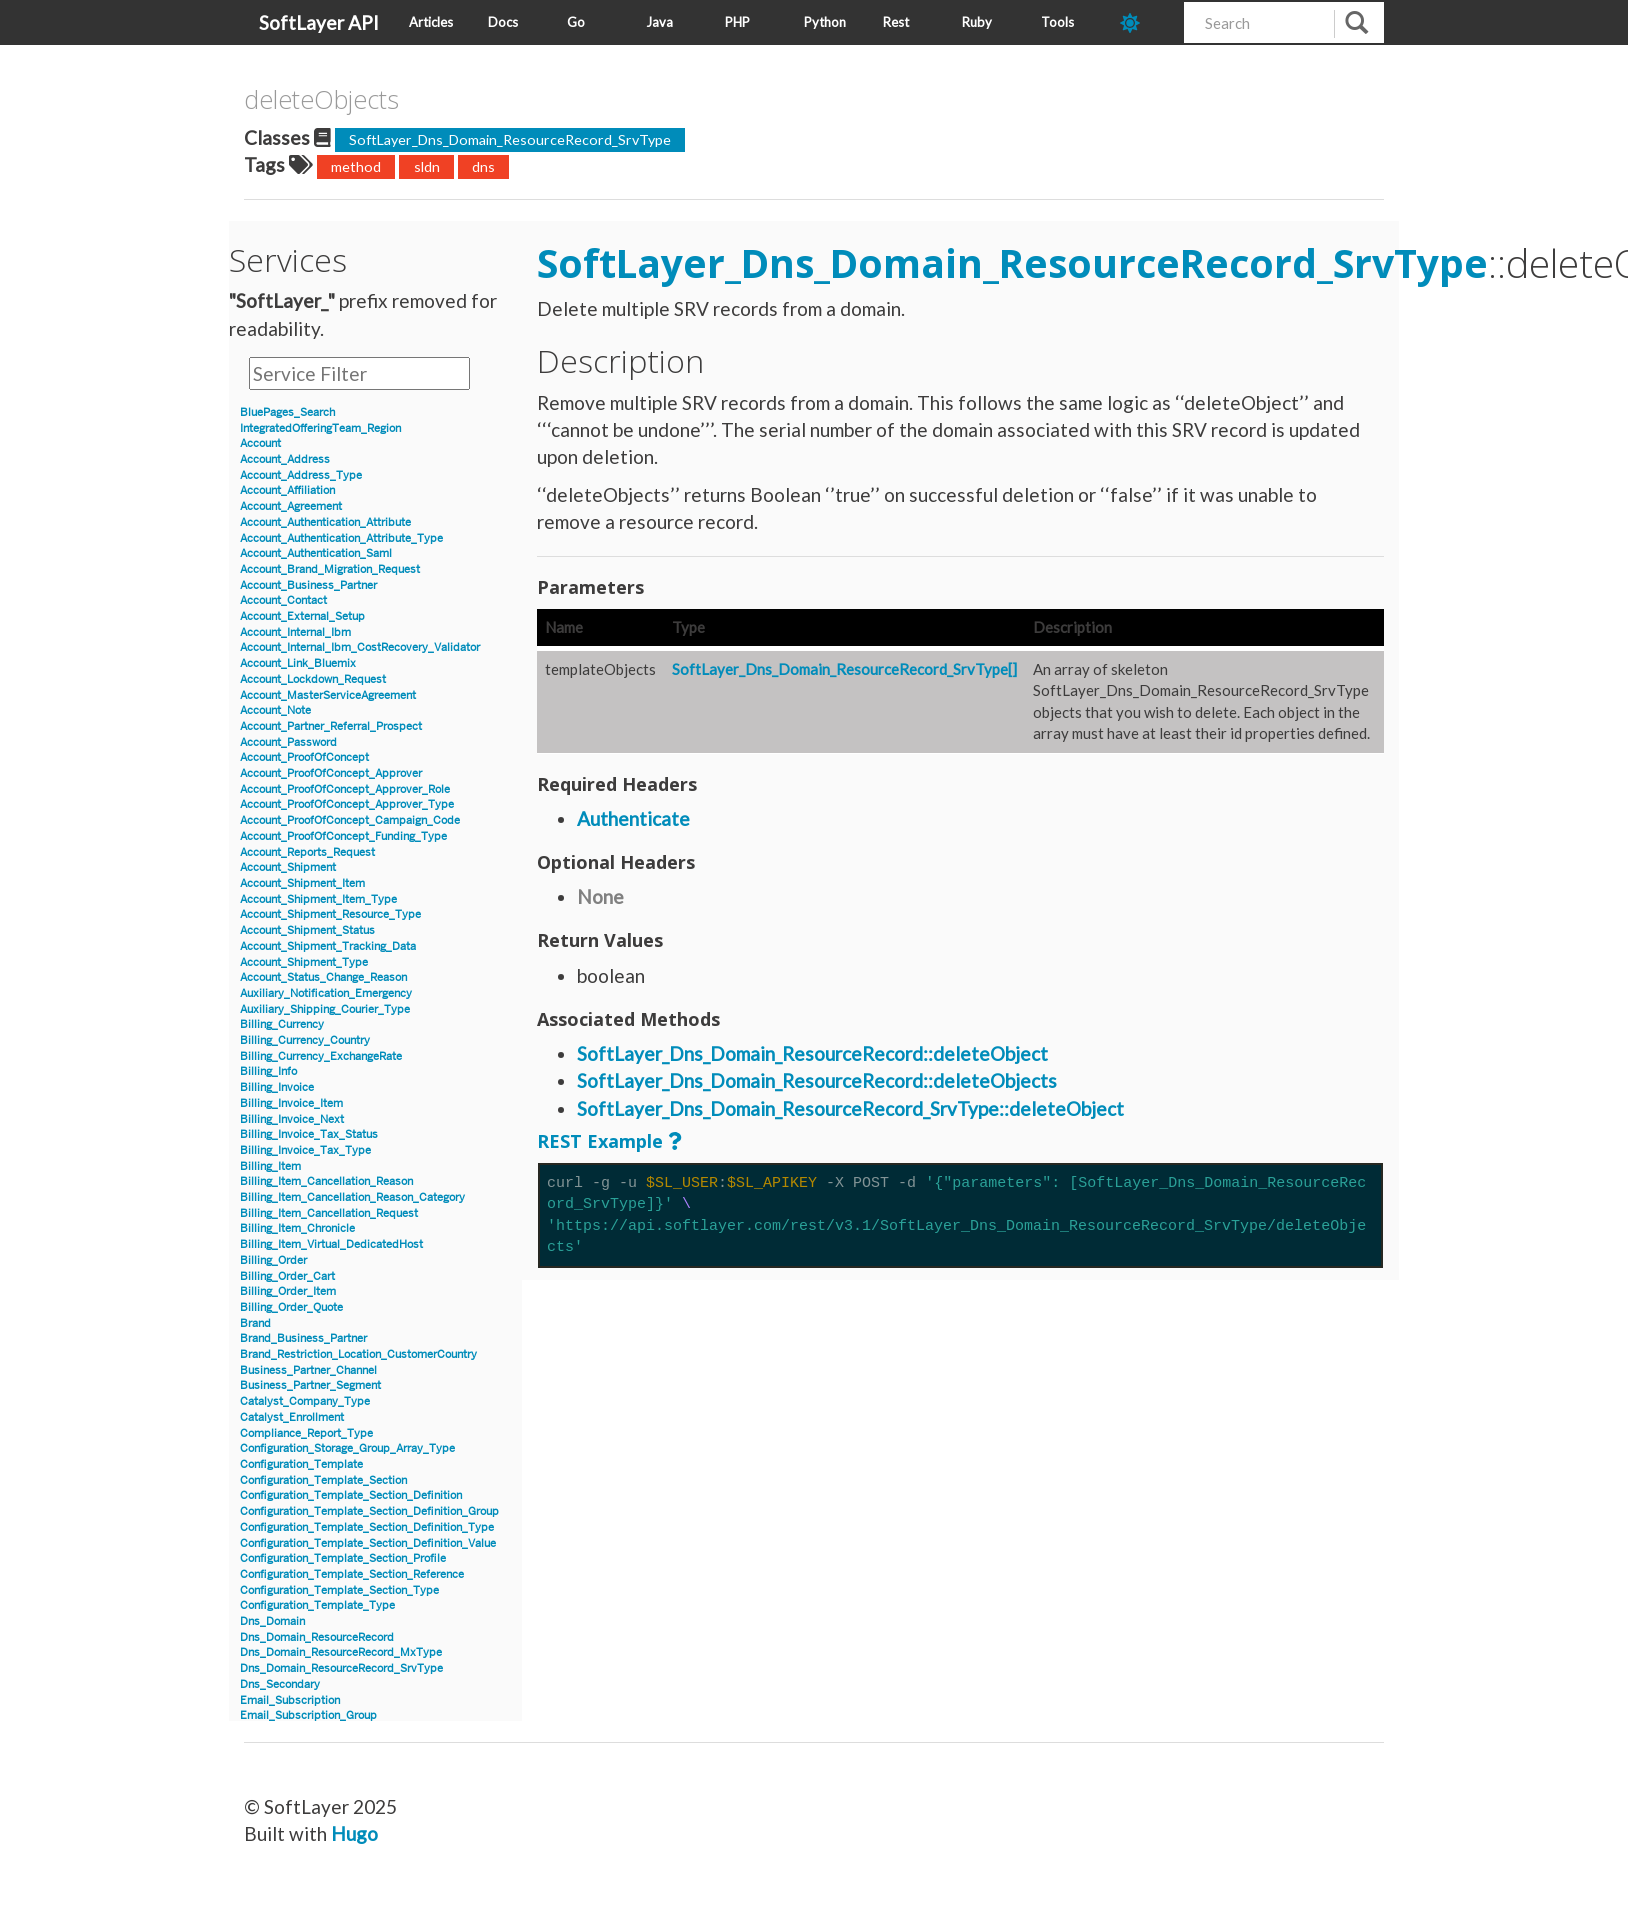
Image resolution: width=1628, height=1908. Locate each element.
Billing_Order (273, 1260)
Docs (503, 22)
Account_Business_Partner (308, 585)
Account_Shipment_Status (307, 930)
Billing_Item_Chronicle (297, 1228)
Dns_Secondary (280, 1684)
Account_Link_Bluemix (298, 663)
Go (576, 22)
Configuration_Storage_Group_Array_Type (347, 1448)
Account (260, 443)
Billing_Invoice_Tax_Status (309, 1134)
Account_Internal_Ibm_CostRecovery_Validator (360, 647)
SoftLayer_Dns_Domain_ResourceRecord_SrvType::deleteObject (850, 1108)
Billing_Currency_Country (305, 1040)
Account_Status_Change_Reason (323, 977)
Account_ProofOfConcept (304, 757)
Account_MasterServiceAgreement (328, 695)
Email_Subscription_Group (308, 1715)
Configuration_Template (301, 1464)
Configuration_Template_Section (323, 1480)
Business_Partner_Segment (310, 1385)
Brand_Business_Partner (303, 1338)
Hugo (354, 1833)
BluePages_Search (287, 412)
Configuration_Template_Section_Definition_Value (368, 1543)
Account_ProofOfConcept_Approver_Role (345, 789)
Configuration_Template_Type (317, 1605)
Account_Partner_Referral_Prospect (331, 726)
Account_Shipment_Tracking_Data (328, 946)
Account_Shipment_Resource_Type (330, 914)
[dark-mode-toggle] (1144, 22)
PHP (737, 22)
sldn (427, 166)
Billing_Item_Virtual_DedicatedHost (331, 1244)
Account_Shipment (288, 867)
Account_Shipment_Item (302, 883)
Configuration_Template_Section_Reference (352, 1574)
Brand (255, 1323)
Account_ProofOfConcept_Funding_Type (343, 836)
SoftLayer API (319, 22)
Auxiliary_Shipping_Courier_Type (325, 1009)
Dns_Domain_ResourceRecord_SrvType (341, 1668)
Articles (431, 22)
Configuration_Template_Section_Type (339, 1590)
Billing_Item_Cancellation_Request (329, 1213)
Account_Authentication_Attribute (325, 522)
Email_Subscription (290, 1700)
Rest (896, 22)
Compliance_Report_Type (306, 1433)
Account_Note (275, 710)
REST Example (600, 1141)
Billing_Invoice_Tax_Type (305, 1150)
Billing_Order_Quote (291, 1307)
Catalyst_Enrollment (292, 1417)
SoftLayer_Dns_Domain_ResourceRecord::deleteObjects (817, 1080)
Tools (1057, 22)
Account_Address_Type (301, 475)
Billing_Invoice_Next (292, 1119)
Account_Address (285, 459)
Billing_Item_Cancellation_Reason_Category (352, 1197)
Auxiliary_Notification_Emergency (326, 993)
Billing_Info (268, 1071)
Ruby (977, 22)
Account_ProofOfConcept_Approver (331, 773)
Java (659, 22)
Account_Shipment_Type (304, 962)
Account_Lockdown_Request (313, 679)
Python (825, 22)
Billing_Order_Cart (287, 1276)
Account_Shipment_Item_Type (318, 899)
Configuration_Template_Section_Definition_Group (369, 1511)
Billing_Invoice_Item (291, 1103)
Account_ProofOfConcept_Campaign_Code (350, 820)
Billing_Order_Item (288, 1291)
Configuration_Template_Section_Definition (351, 1495)
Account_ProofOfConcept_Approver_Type (347, 804)
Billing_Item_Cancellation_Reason (326, 1181)
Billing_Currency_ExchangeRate (321, 1056)
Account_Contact (283, 600)
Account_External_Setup (302, 616)
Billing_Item (270, 1166)
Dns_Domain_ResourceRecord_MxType (341, 1652)
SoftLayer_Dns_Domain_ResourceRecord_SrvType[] (844, 669)
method (356, 166)
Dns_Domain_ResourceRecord (317, 1637)
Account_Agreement (291, 506)
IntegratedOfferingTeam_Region (320, 428)
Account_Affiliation (287, 490)
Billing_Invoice (277, 1087)
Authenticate (633, 818)
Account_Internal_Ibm (295, 632)
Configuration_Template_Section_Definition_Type (367, 1527)
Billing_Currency (282, 1024)
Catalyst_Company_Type (305, 1401)
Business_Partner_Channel (308, 1370)
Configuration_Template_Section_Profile (343, 1558)
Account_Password (288, 742)
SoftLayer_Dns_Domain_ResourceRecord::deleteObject (812, 1053)
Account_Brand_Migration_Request (330, 569)
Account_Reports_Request (307, 852)
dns (483, 166)
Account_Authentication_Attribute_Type (341, 538)
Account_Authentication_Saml (316, 553)
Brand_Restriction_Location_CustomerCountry (358, 1354)
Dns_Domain (272, 1621)
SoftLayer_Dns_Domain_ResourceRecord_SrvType (510, 139)
